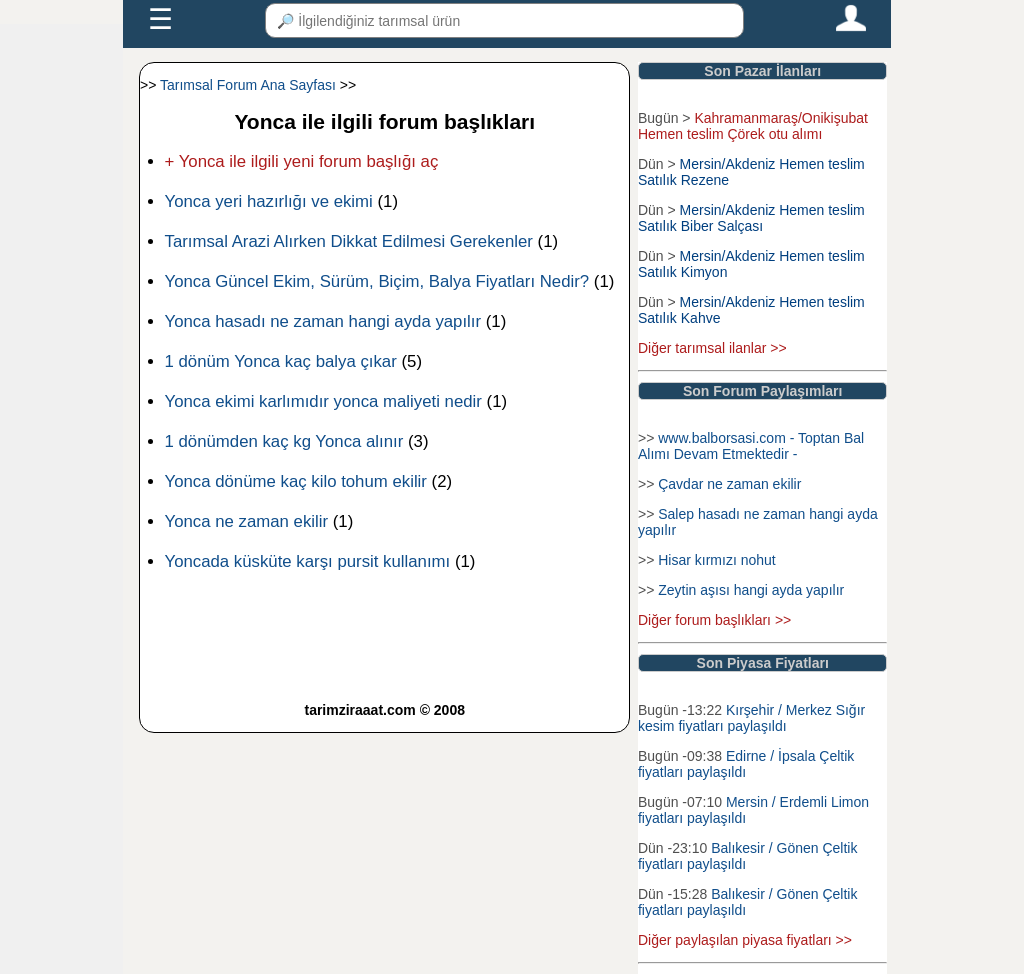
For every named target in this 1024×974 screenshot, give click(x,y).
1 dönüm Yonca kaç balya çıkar (281, 361)
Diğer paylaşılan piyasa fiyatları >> (745, 940)
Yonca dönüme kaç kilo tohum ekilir (296, 481)
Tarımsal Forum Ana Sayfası (248, 85)
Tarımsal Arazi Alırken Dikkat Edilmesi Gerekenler (349, 241)
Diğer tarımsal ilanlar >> (712, 348)
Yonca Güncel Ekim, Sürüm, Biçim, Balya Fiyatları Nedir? (377, 281)
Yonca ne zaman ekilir (247, 521)
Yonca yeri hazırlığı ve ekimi (269, 201)
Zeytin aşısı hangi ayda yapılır (751, 590)
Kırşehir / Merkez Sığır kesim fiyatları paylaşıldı (751, 718)
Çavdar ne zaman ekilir (729, 484)
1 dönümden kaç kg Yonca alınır (284, 441)
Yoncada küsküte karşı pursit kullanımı (308, 561)
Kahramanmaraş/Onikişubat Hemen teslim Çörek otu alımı (753, 126)
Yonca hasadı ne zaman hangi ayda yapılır (323, 321)
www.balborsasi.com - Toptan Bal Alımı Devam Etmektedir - (751, 446)
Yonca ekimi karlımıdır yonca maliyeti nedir (323, 401)
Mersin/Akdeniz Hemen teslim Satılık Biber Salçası (751, 218)
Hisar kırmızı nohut (716, 560)
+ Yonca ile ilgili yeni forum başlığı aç (302, 161)
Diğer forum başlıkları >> (714, 620)
